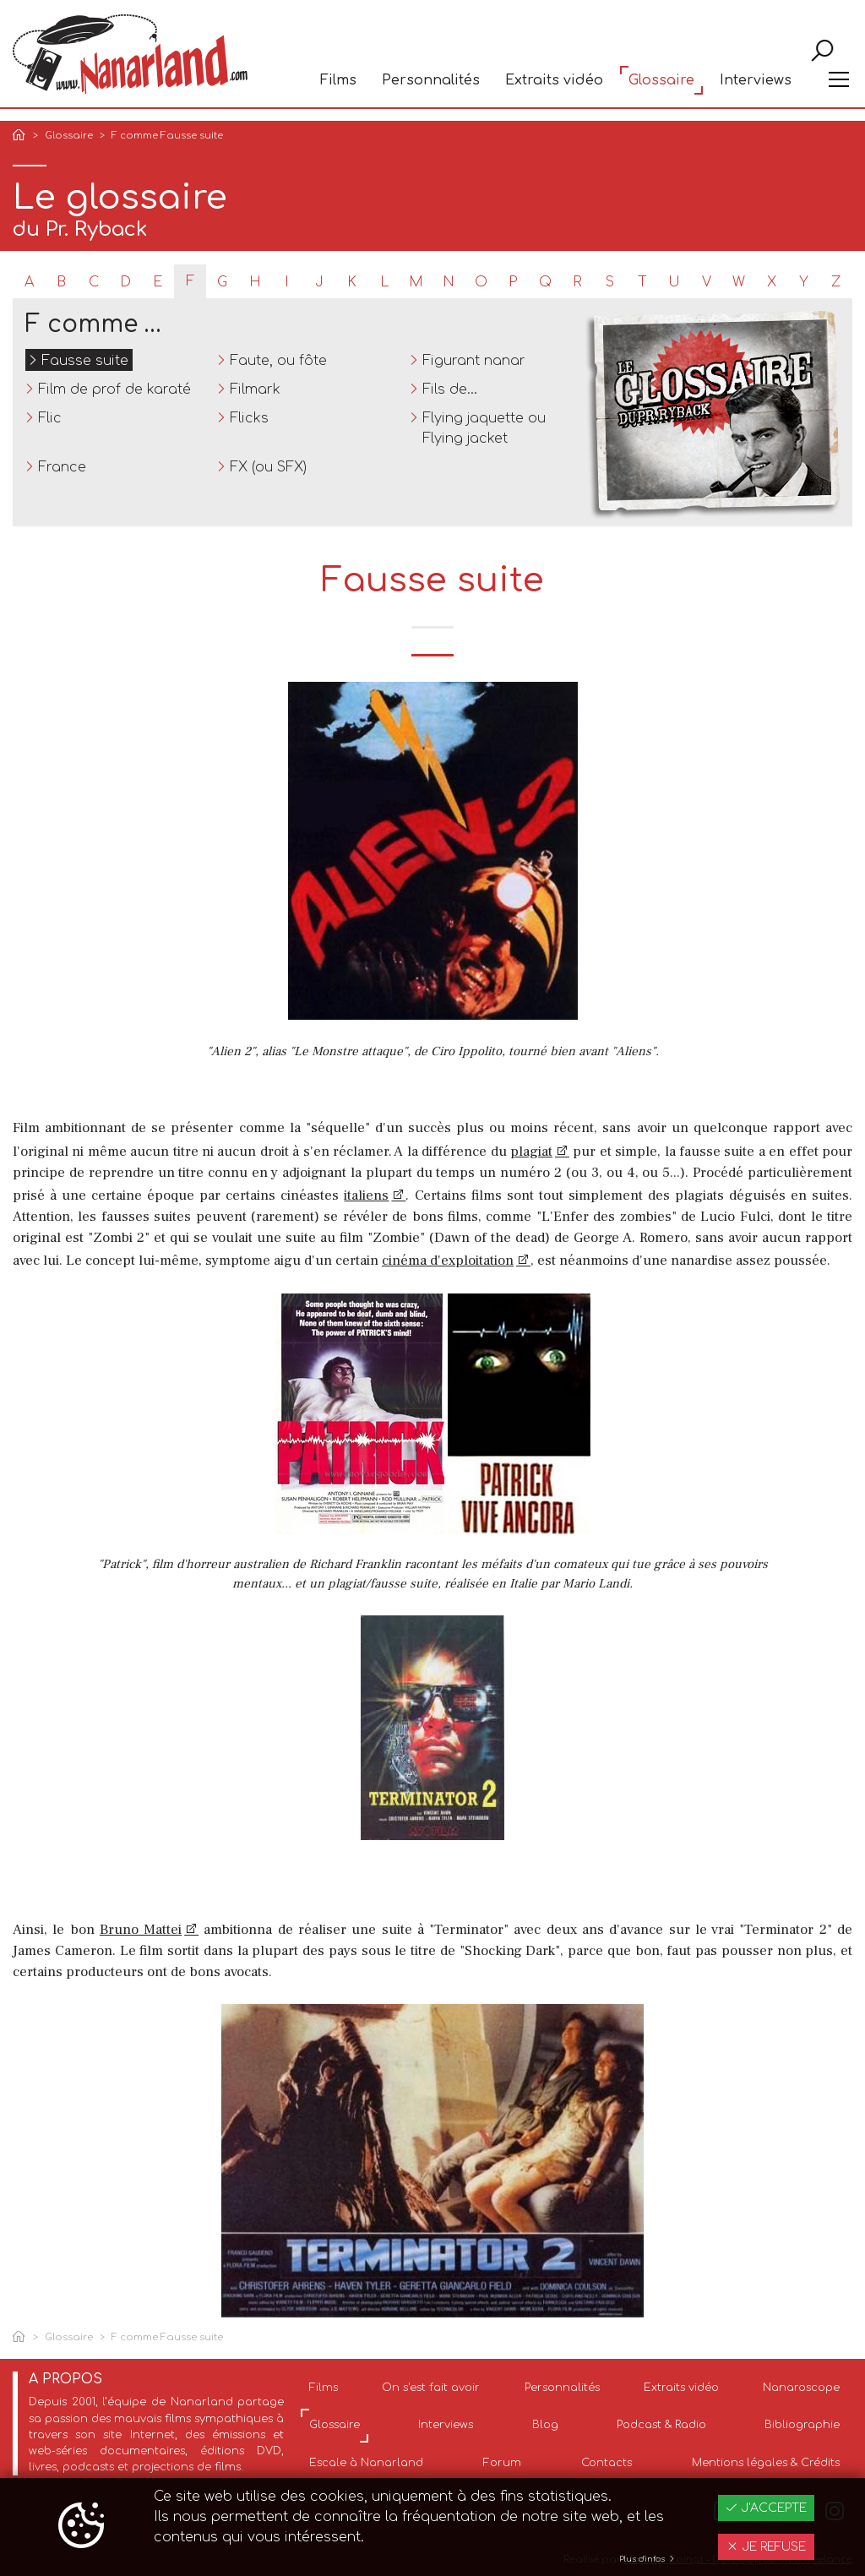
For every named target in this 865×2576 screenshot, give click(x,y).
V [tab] (706, 282)
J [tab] (319, 282)
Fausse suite (84, 360)
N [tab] (448, 282)
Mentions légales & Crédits (766, 2463)
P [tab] (513, 282)
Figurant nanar (473, 360)
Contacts (606, 2463)
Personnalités (431, 89)
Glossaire (661, 89)
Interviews (756, 89)
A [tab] (29, 282)
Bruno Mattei (141, 1929)
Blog (545, 2425)
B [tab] (61, 282)
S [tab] (610, 282)
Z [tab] (836, 282)
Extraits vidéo (554, 89)
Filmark (255, 389)
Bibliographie (802, 2425)
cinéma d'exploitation (448, 1260)
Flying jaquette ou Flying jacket (484, 428)
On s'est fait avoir (431, 2388)
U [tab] (674, 282)
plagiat (531, 1151)
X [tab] (771, 282)
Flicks (249, 418)
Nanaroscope (801, 2388)
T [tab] (642, 282)
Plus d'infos (647, 2559)
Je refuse (766, 2547)
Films (338, 89)
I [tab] (287, 282)
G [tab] (222, 282)
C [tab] (94, 282)
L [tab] (384, 282)
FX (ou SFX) (268, 467)
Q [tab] (545, 282)
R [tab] (577, 282)
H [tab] (255, 282)
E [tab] (157, 282)
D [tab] (125, 282)
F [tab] (190, 281)
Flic (50, 418)
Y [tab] (803, 282)
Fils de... (449, 389)
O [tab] (481, 282)
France (62, 467)
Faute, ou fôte (278, 360)
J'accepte (766, 2508)
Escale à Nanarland (366, 2463)
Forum (502, 2463)
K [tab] (351, 282)
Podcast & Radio (661, 2425)
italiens (366, 1195)
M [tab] (416, 282)
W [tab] (738, 282)
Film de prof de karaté (114, 389)
